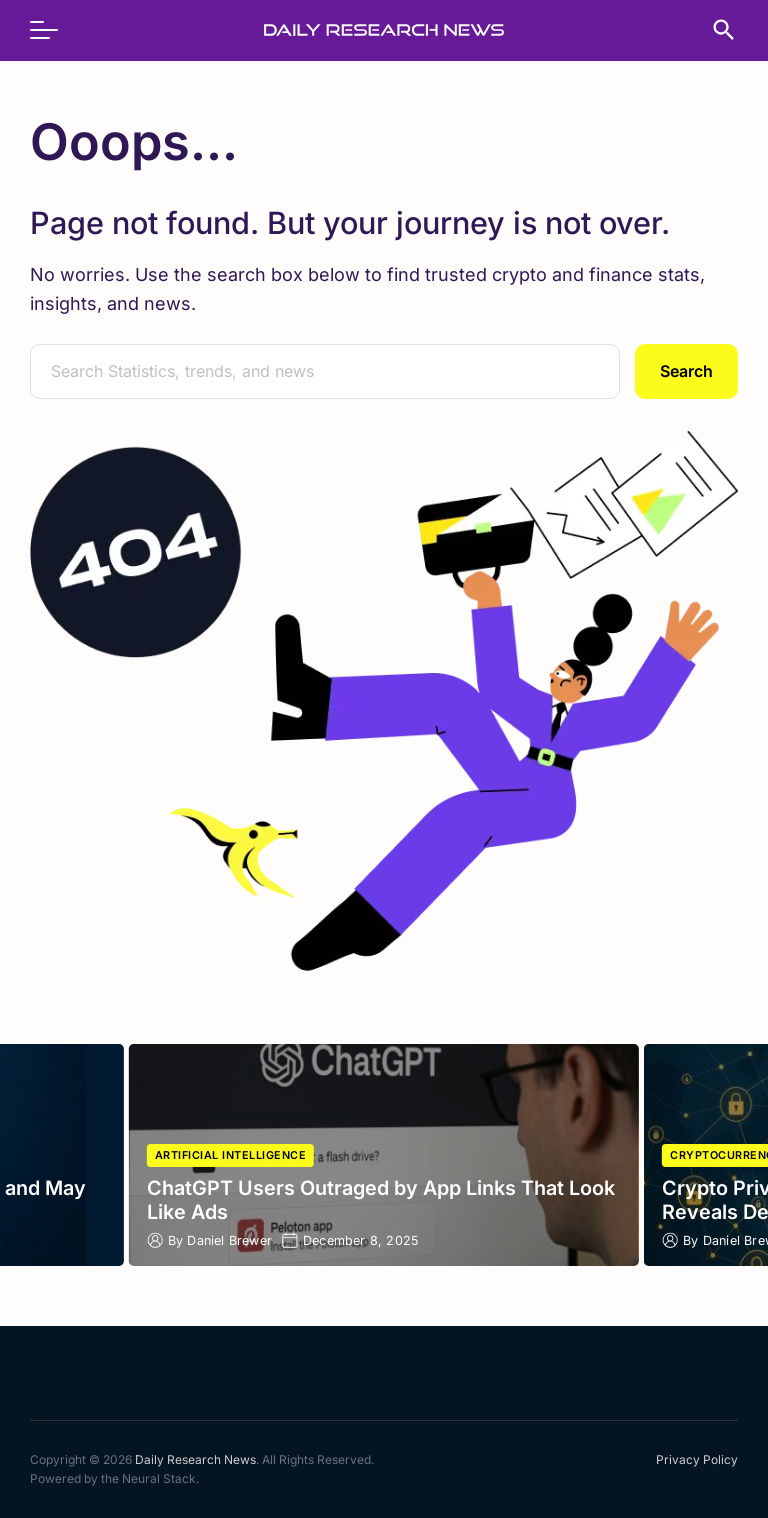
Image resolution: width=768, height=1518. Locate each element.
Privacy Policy (697, 1459)
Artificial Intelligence (231, 1155)
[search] (714, 30)
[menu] (54, 30)
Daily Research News (195, 1459)
